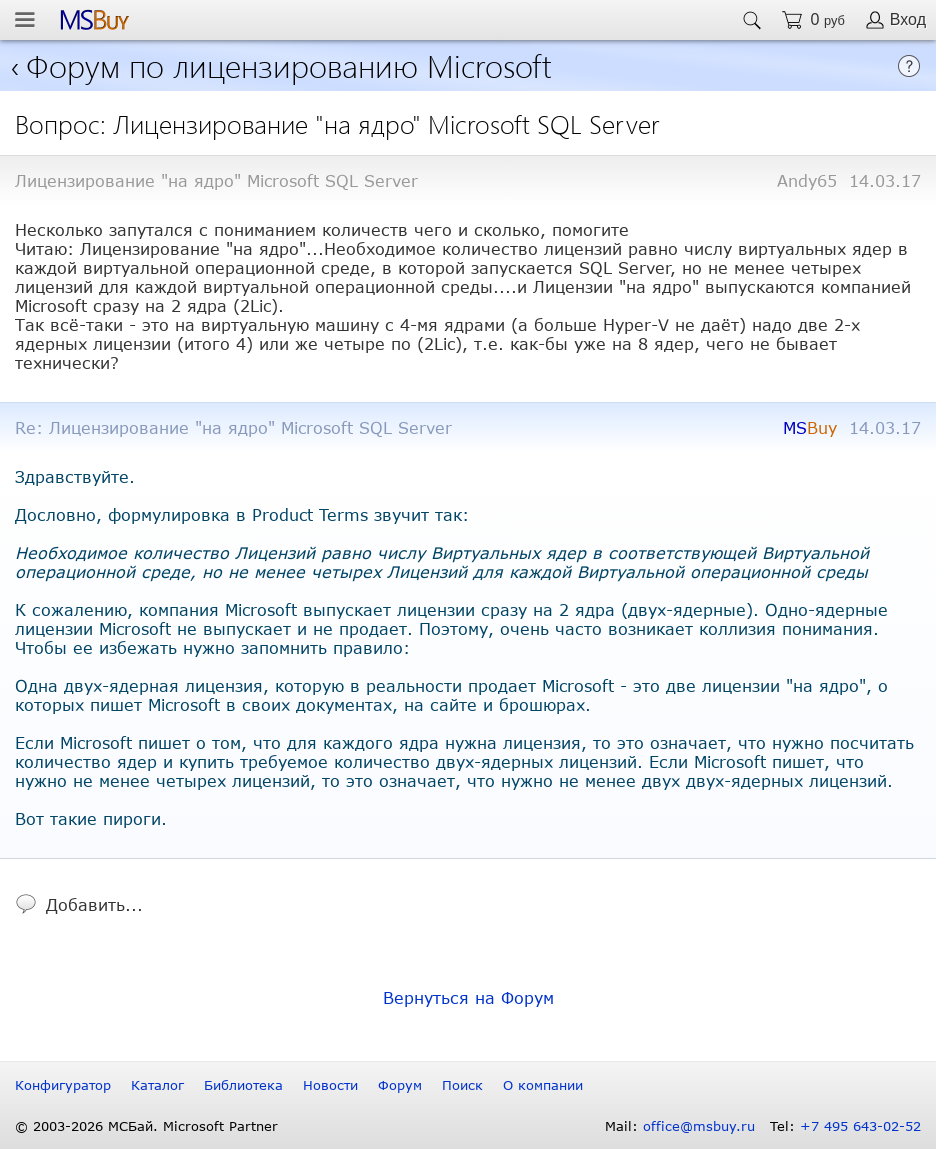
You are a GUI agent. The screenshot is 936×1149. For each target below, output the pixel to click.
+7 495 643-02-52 (860, 1126)
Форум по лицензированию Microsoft (289, 64)
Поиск (462, 1085)
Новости (330, 1085)
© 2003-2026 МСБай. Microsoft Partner (146, 1126)
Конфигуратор (63, 1085)
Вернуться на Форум (468, 997)
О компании (543, 1085)
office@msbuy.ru (699, 1126)
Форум (400, 1085)
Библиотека (243, 1085)
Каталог (157, 1085)
